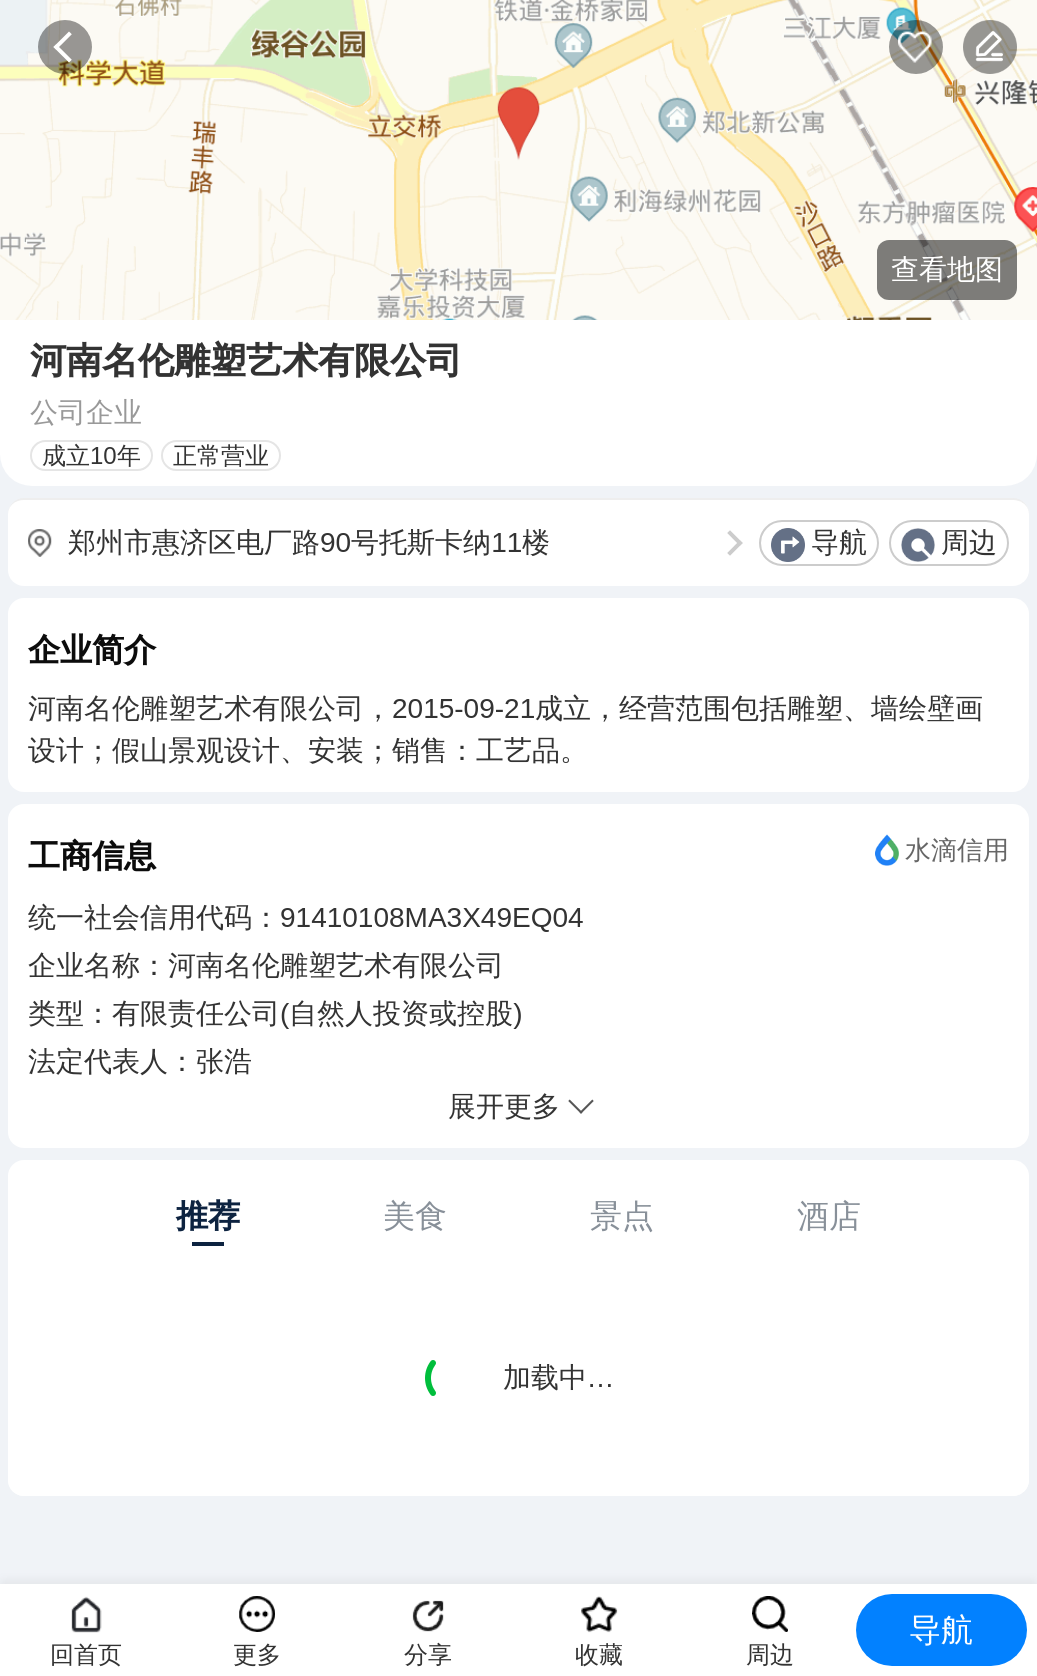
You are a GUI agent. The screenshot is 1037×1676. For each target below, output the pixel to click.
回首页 (86, 1654)
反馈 (990, 47)
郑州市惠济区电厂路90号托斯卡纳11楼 (309, 542)
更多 (257, 1654)
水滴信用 (957, 850)
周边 (969, 542)
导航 (839, 542)
